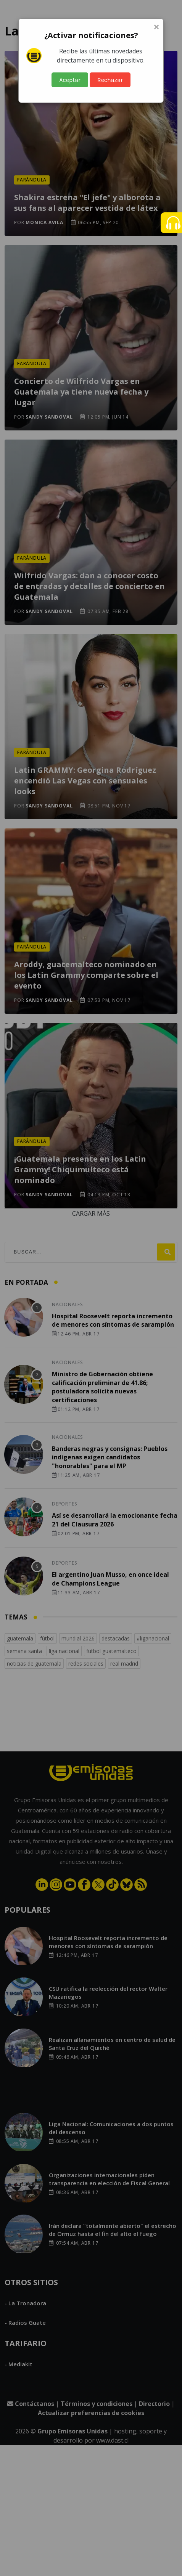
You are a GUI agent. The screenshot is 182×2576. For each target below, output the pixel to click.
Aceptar (70, 79)
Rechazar (110, 79)
